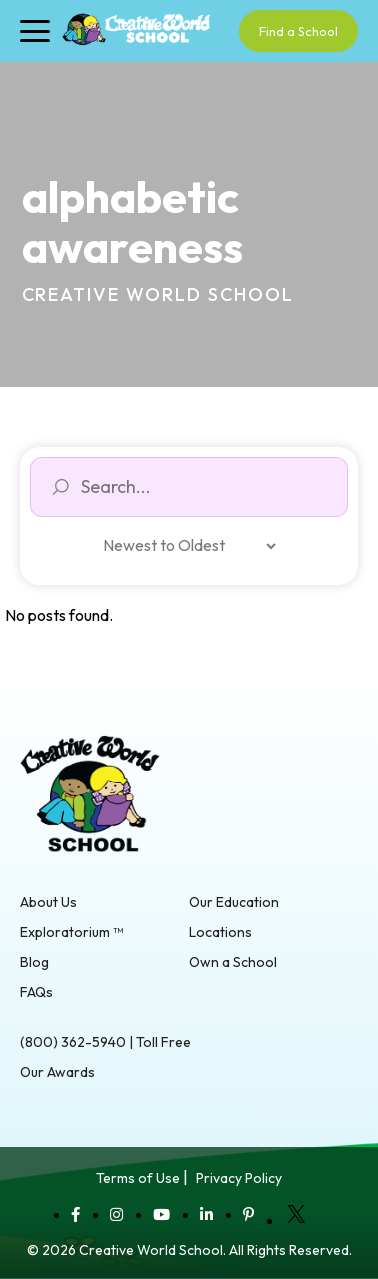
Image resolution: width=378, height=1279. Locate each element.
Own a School (233, 962)
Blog (34, 962)
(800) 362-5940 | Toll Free (105, 1042)
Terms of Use (138, 1178)
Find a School (298, 31)
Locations (220, 932)
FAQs (36, 992)
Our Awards (57, 1072)
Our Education (234, 902)
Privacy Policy (239, 1178)
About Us (48, 902)
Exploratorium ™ (71, 932)
